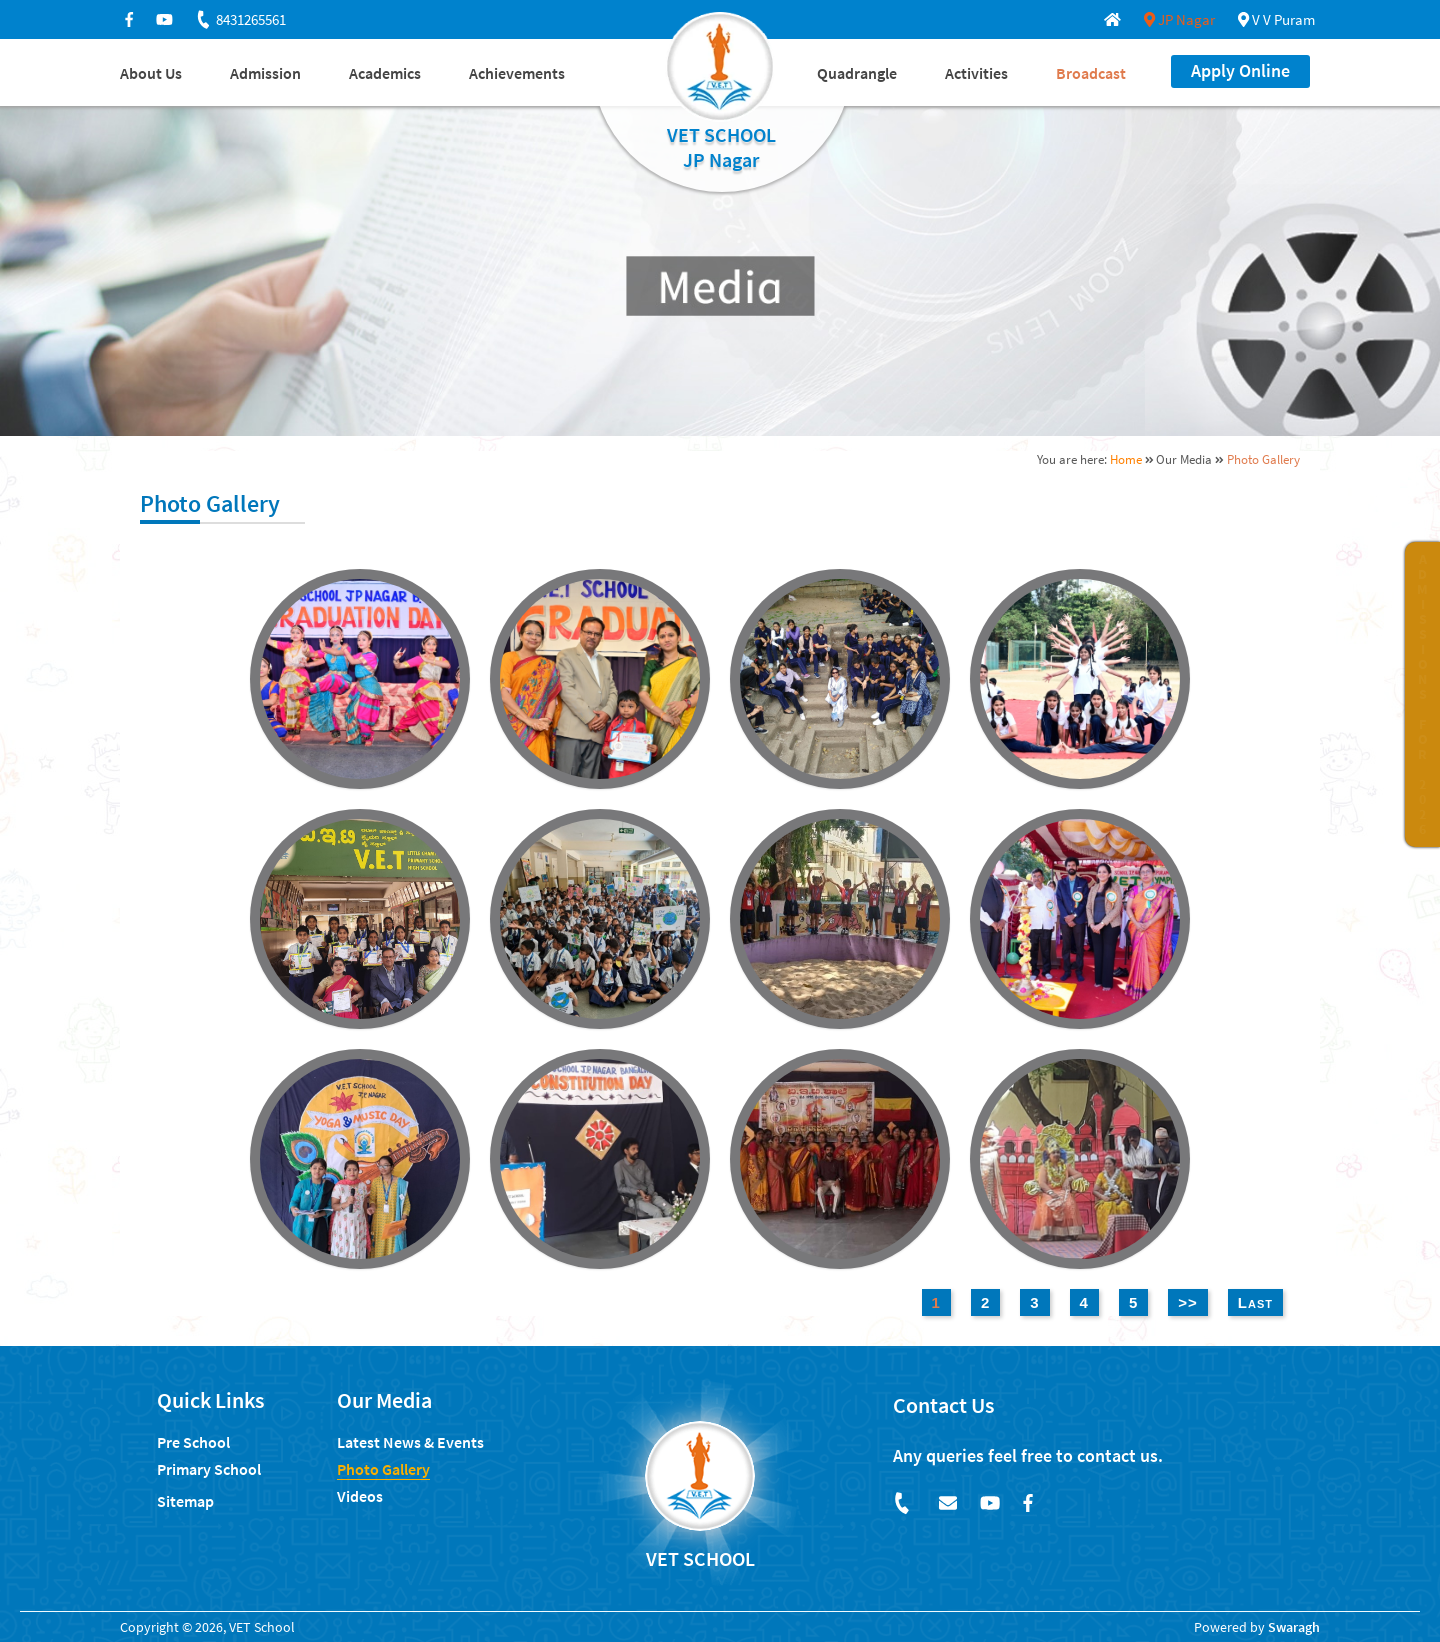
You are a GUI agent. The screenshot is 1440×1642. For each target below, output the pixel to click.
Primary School (209, 1469)
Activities (976, 73)
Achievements (517, 73)
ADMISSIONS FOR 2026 (1422, 694)
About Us (151, 73)
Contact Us (943, 1405)
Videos (360, 1496)
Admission (265, 73)
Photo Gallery (383, 1469)
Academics (385, 73)
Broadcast (1091, 73)
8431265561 (240, 20)
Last (1255, 1302)
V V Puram (1276, 19)
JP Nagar (1179, 19)
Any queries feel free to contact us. (1028, 1455)
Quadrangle (857, 73)
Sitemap (185, 1501)
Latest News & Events (410, 1442)
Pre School (193, 1442)
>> (1188, 1302)
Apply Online (1240, 70)
